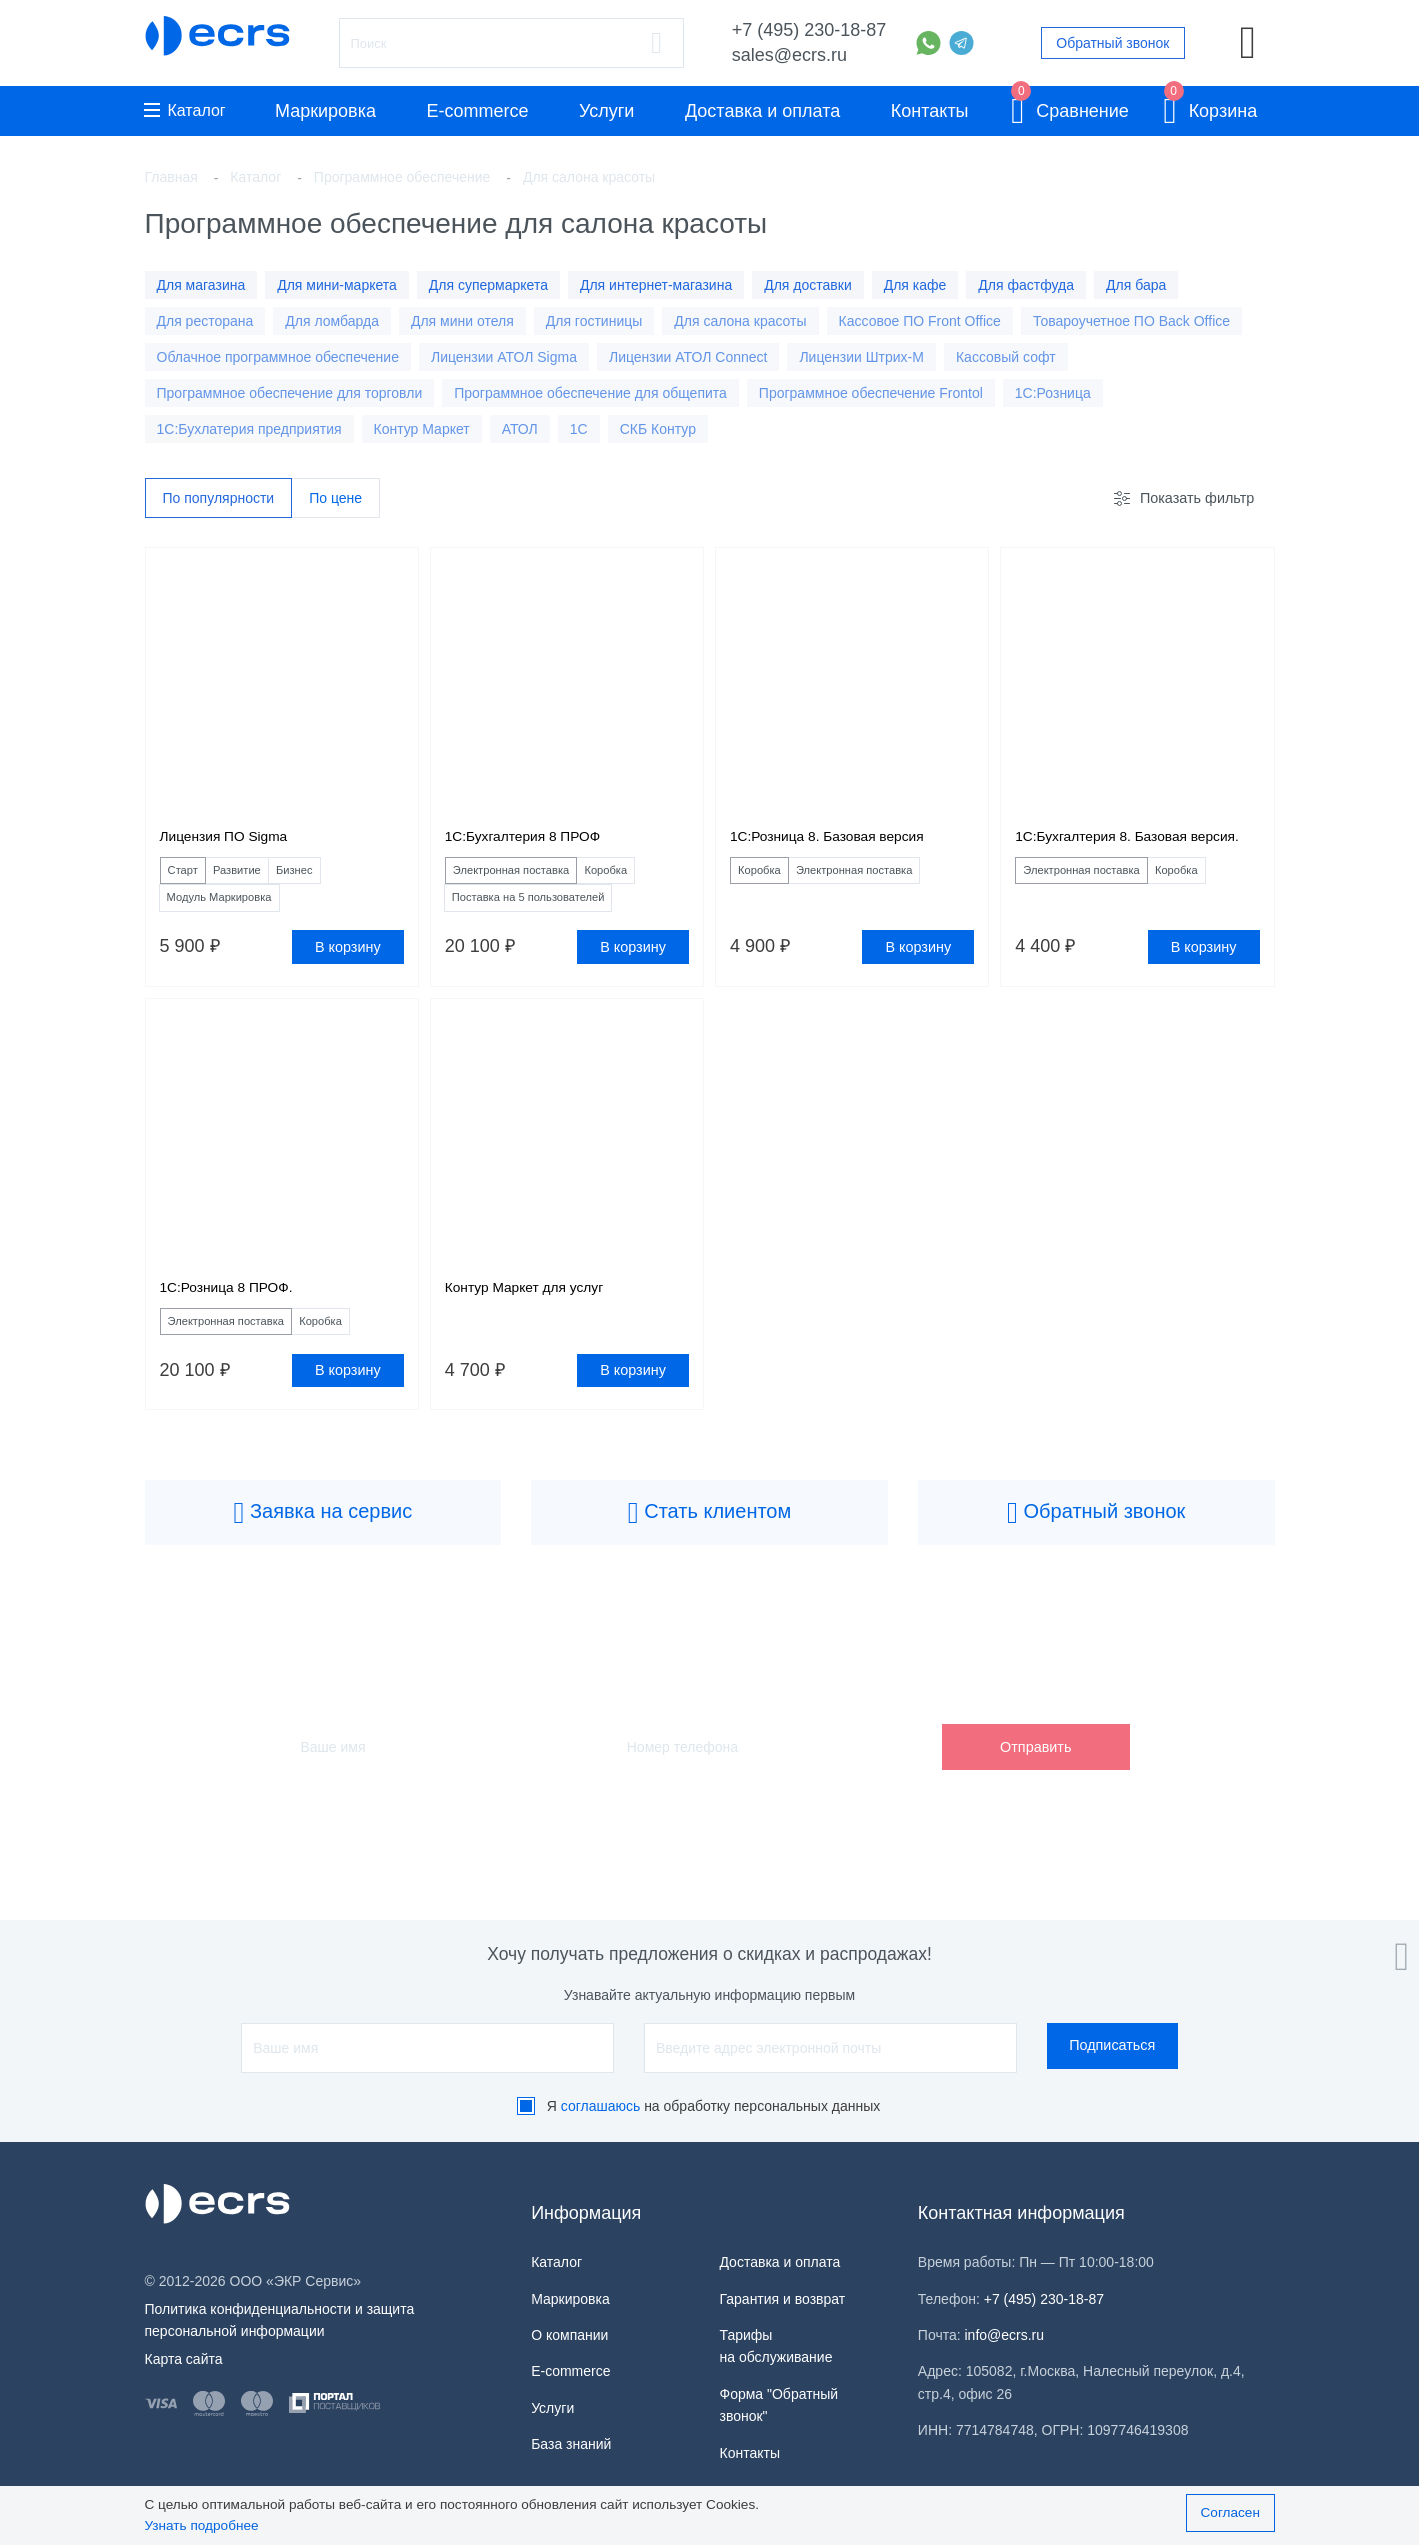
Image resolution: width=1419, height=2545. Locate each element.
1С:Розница (1053, 393)
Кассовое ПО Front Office (920, 321)
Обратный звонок (1112, 43)
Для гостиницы (594, 321)
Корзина (1210, 107)
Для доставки (808, 285)
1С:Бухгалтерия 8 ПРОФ (536, 840)
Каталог (185, 110)
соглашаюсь (601, 2106)
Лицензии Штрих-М (861, 357)
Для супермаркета (488, 285)
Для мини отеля (462, 321)
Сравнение (1070, 107)
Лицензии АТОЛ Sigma (504, 357)
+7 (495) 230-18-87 (809, 30)
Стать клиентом (710, 1535)
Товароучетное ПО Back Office (1131, 321)
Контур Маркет (422, 429)
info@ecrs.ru (1005, 2335)
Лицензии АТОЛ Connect (688, 357)
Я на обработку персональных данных (714, 2106)
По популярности (219, 499)
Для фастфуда (1026, 285)
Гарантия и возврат (782, 2299)
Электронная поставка (529, 877)
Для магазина (201, 285)
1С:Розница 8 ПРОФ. (237, 1303)
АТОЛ (520, 429)
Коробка (650, 877)
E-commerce (478, 111)
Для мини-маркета (337, 285)
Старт (190, 877)
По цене (335, 499)
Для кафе (915, 285)
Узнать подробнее (202, 2525)
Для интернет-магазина (656, 285)
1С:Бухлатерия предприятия (249, 429)
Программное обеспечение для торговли (290, 393)
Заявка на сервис (322, 1535)
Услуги (606, 111)
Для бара (1136, 285)
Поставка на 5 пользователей (551, 909)
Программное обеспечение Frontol (871, 393)
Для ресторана (205, 321)
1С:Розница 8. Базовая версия (843, 840)
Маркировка (325, 111)
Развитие (260, 877)
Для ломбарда (332, 321)
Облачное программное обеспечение (278, 357)
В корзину (348, 960)
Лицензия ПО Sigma (234, 840)
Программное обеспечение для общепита (590, 393)
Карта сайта (184, 2359)
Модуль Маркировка (236, 909)
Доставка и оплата (762, 111)
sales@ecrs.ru (789, 55)
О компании (569, 2335)
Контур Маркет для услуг (537, 1303)
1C (579, 429)
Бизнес (334, 877)
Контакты (930, 111)
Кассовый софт (1006, 357)
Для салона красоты (740, 321)
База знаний (571, 2444)
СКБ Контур (658, 429)
